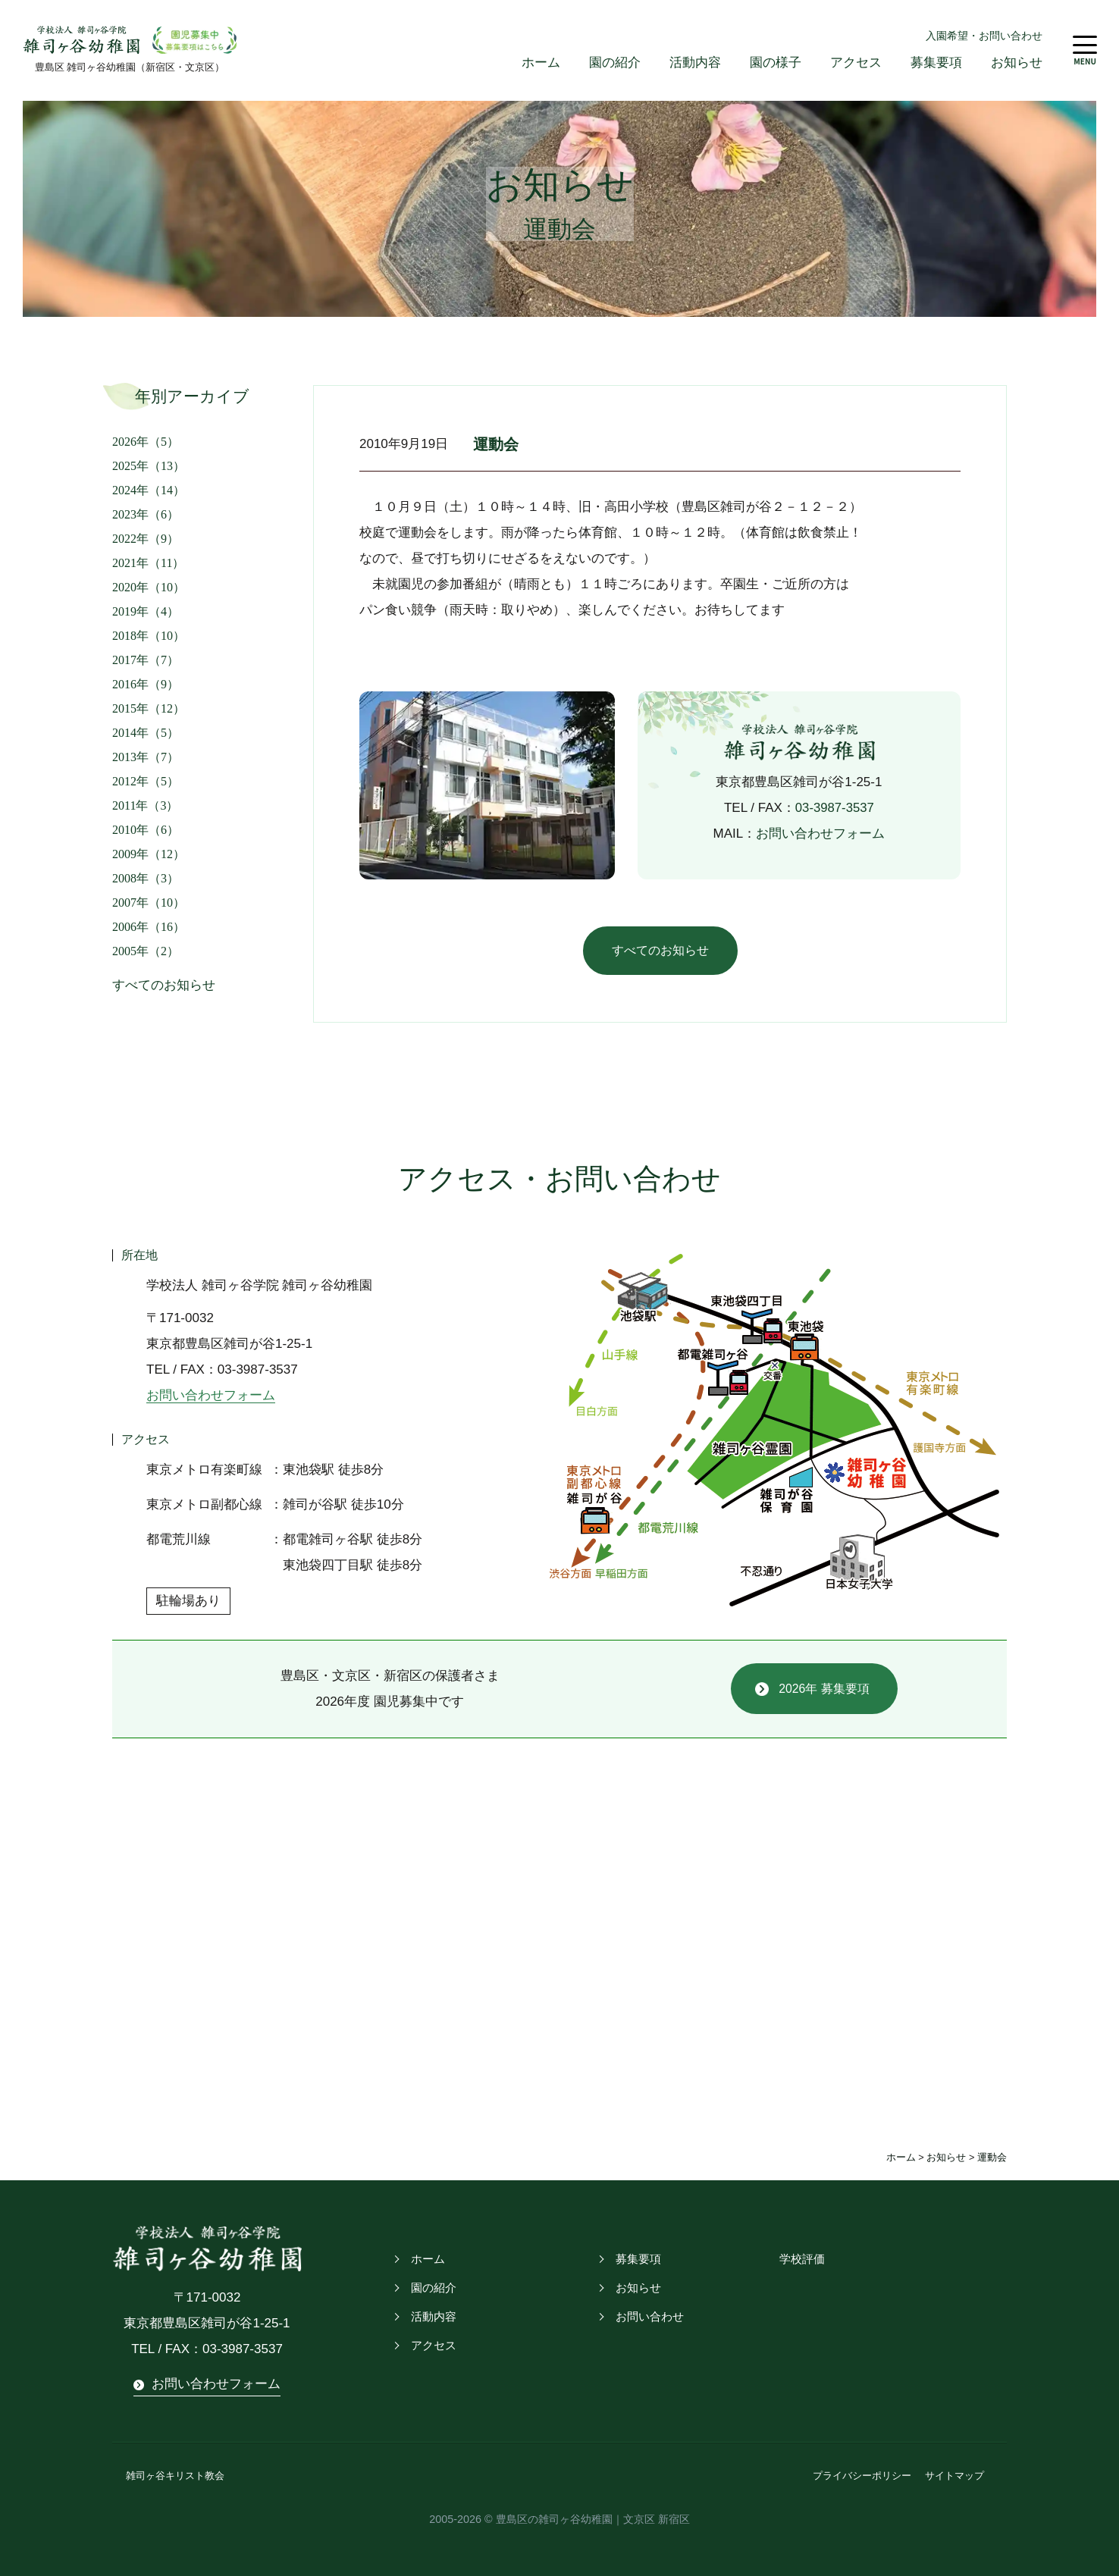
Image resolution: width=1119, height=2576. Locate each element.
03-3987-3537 (835, 808)
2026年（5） (145, 441)
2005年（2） (145, 951)
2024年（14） (148, 490)
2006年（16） (148, 926)
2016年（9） (145, 684)
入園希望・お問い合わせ (984, 36)
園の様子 (775, 63)
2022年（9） (145, 538)
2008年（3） (145, 878)
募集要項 (936, 63)
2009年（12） (148, 854)
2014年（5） (145, 732)
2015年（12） (148, 708)
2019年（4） (145, 611)
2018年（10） (148, 635)
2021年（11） (148, 562)
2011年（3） (145, 805)
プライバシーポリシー (862, 2476)
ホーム (541, 63)
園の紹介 (615, 63)
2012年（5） (145, 781)
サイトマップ (954, 2476)
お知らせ (1016, 63)
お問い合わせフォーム (820, 833)
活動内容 (695, 63)
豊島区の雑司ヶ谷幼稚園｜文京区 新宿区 (593, 2519)
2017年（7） (145, 659)
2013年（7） (145, 757)
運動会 (497, 444)
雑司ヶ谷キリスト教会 (175, 2476)
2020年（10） (148, 587)
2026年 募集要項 (824, 1688)
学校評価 (800, 2260)
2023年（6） (145, 514)
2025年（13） (148, 465)
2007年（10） (148, 902)
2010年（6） (145, 829)
